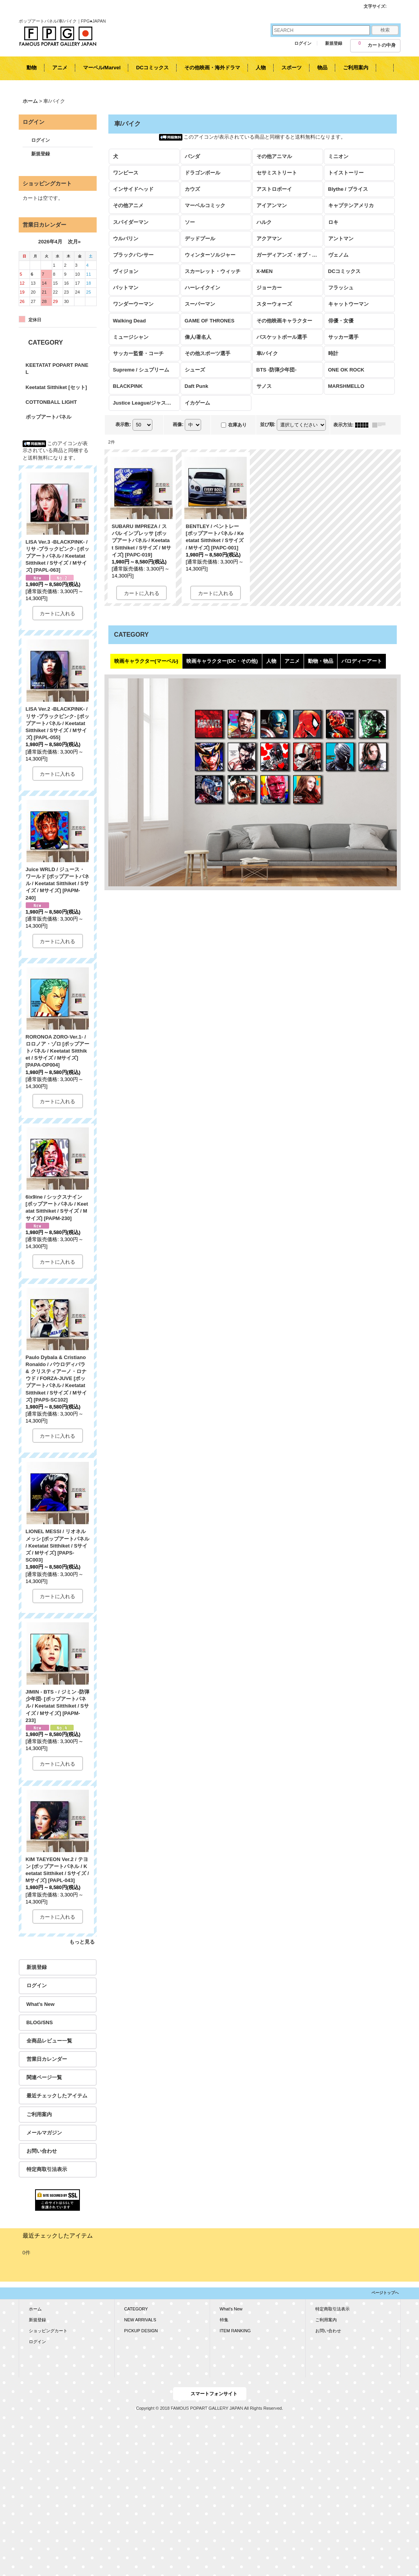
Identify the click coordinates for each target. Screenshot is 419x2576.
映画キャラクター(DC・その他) (222, 661)
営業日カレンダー (47, 2059)
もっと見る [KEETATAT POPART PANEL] (82, 1942)
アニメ (292, 661)
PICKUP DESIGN (141, 2330)
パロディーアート (361, 661)
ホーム (35, 2309)
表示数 (123, 424)
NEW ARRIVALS (140, 2319)
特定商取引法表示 (47, 2169)
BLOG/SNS (40, 2022)
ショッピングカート (48, 2330)
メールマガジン (44, 2133)
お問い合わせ (42, 2151)
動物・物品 (320, 661)
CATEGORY (136, 2309)
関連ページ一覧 (44, 2077)
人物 (271, 661)
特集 (224, 2319)
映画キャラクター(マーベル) (146, 661)
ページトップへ (385, 2293)
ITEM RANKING (235, 2330)
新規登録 (333, 43)
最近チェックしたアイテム (57, 2096)
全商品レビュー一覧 (49, 2041)
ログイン (302, 43)
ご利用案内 (39, 2114)
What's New (41, 2004)
